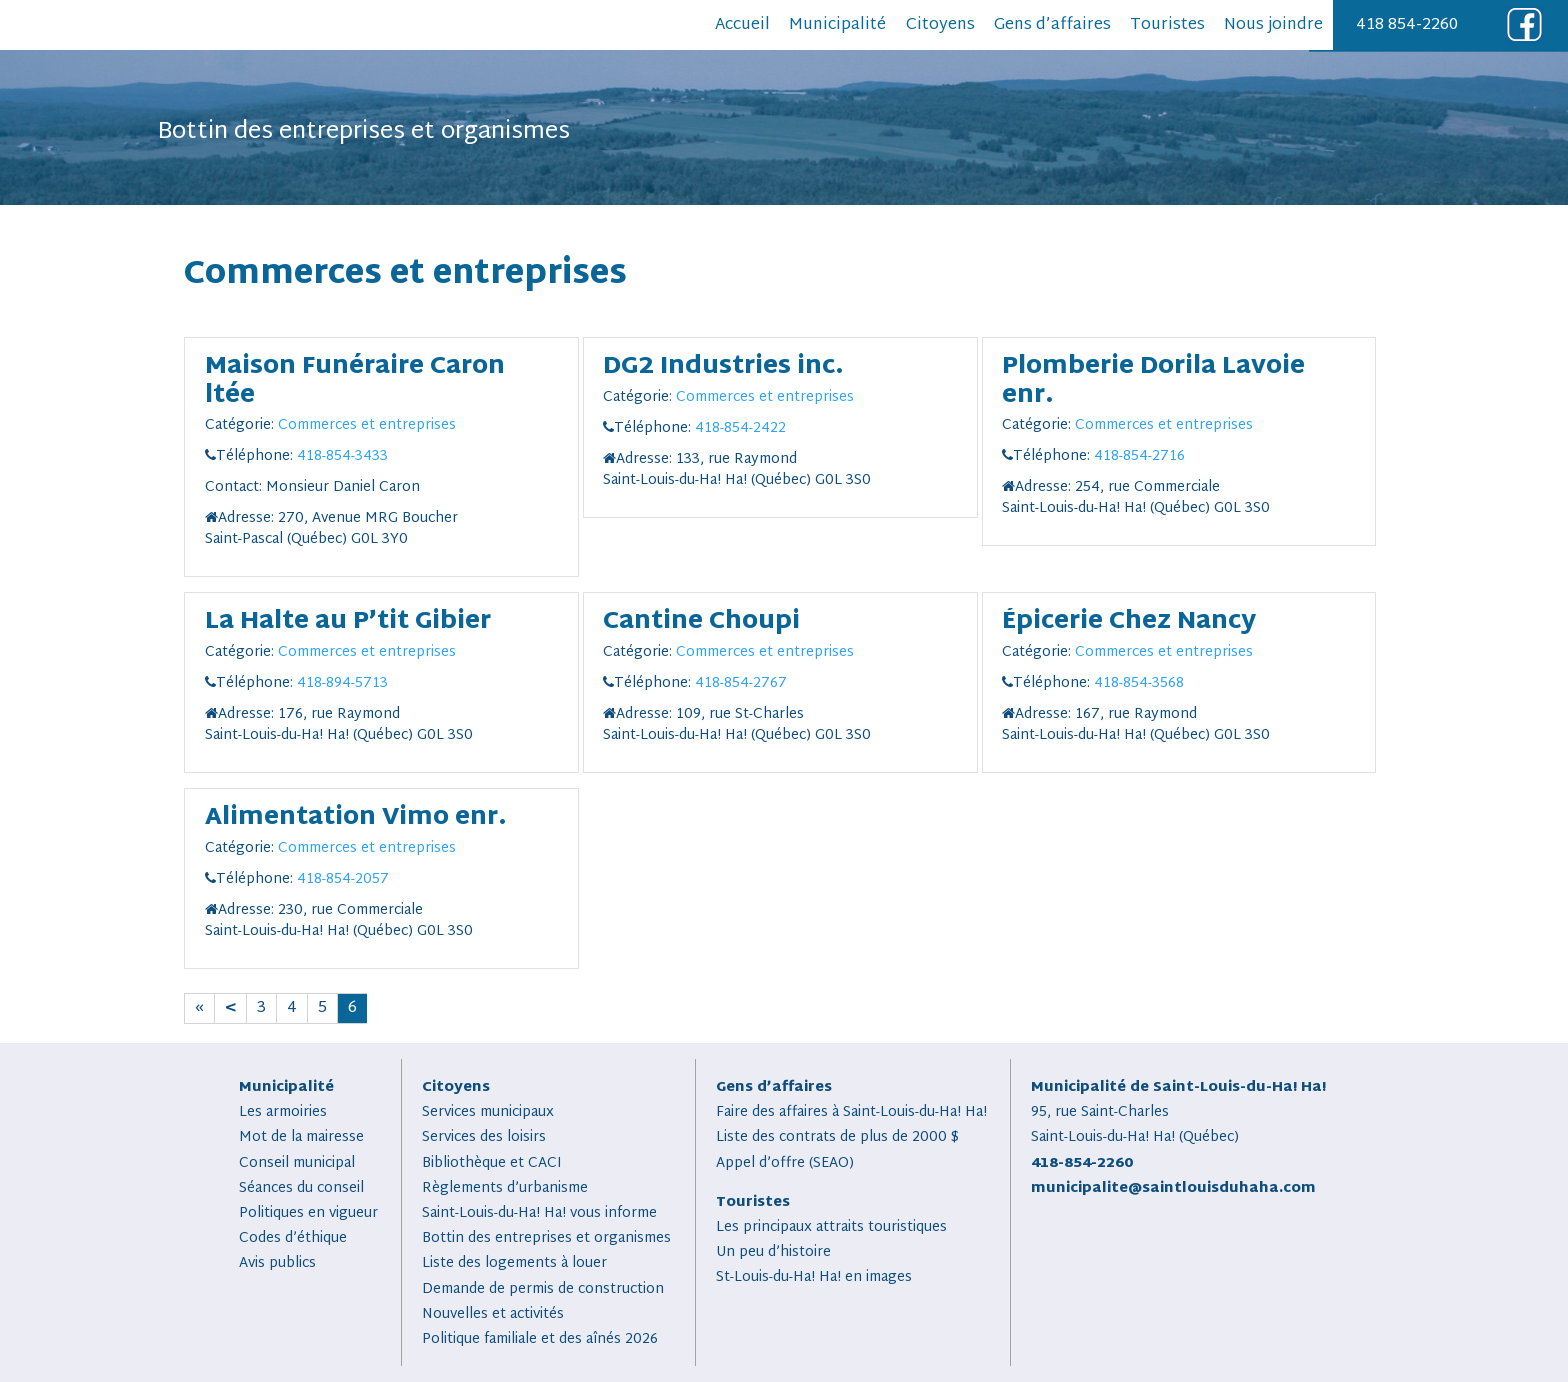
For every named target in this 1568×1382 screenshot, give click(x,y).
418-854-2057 (343, 879)
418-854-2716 (1139, 456)
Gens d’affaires (1052, 25)
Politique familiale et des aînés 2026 (540, 1339)
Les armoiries (283, 1112)
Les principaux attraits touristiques (831, 1227)
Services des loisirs (484, 1137)
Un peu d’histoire (773, 1252)
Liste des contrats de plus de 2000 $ (837, 1137)
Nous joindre (1273, 25)
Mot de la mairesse (301, 1137)
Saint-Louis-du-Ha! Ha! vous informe (539, 1213)
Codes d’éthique (293, 1238)
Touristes (1167, 25)
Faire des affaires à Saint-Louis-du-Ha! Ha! (851, 1112)
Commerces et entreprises (367, 425)
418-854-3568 (1139, 683)
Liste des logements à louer (514, 1263)
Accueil (742, 25)
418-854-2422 (740, 428)
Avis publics (277, 1263)
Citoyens (940, 25)
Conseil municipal (297, 1163)
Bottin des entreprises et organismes (546, 1238)
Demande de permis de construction (543, 1289)
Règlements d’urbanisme (505, 1188)
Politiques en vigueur (308, 1213)
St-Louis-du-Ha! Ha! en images (814, 1277)
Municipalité (837, 25)
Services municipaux (488, 1112)
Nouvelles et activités (493, 1314)
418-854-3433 (342, 456)
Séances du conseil (301, 1188)
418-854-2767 (741, 683)
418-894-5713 (342, 683)
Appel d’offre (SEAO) (785, 1163)
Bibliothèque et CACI (492, 1163)
